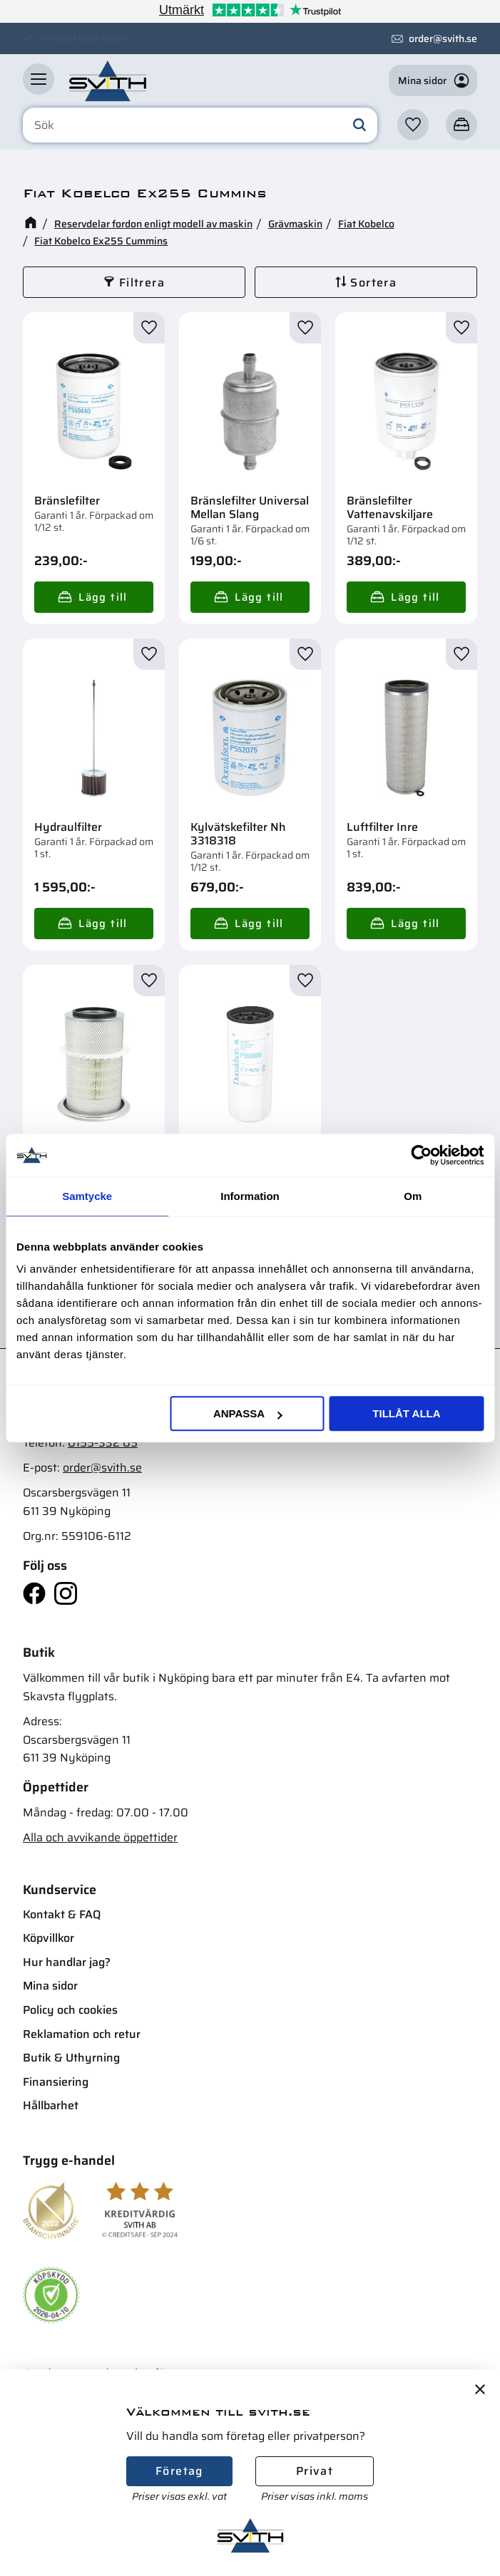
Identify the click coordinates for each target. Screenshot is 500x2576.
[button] (38, 79)
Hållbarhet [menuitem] (50, 2105)
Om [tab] (413, 1196)
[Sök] (359, 125)
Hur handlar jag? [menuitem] (67, 1962)
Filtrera (142, 282)
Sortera (373, 282)
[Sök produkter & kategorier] (200, 125)
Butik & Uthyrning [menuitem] (71, 2058)
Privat (314, 2471)
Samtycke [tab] (87, 1196)
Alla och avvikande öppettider (100, 1837)
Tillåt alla (406, 1413)
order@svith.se (443, 38)
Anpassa (247, 1413)
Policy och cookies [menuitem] (70, 2010)
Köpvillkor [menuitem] (48, 1938)
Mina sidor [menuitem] (50, 1986)
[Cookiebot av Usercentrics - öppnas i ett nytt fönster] (421, 1155)
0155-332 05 (103, 1443)
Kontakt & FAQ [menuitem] (62, 1914)
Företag (179, 2471)
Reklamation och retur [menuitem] (82, 2034)
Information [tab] (250, 1196)
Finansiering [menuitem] (55, 2082)
